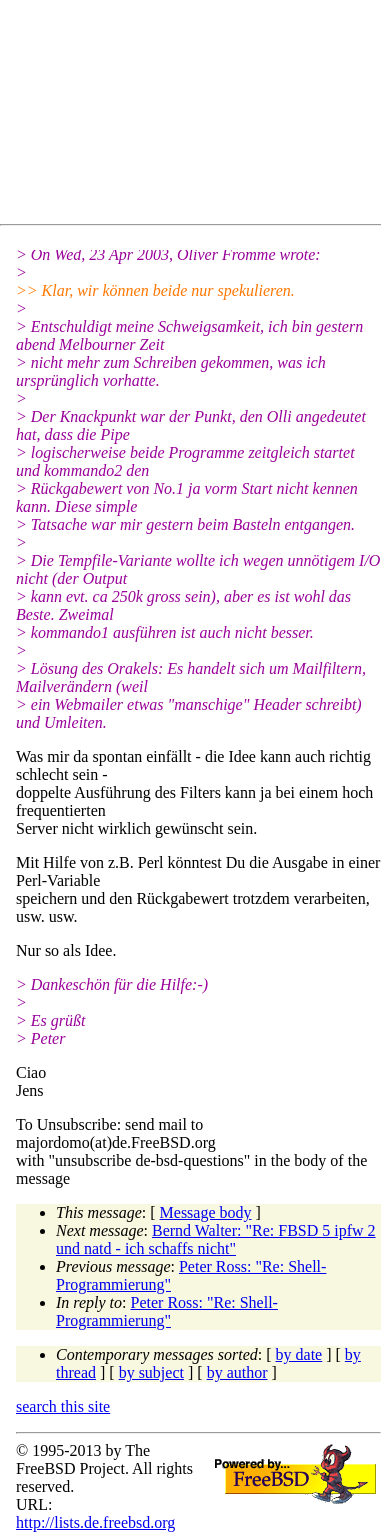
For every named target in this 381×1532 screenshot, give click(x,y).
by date (299, 1354)
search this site (63, 1406)
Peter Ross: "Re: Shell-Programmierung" (167, 1311)
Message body (206, 1212)
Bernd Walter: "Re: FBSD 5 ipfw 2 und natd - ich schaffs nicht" (216, 1239)
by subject (151, 1372)
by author (237, 1372)
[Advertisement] (198, 116)
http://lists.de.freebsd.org (95, 1522)
